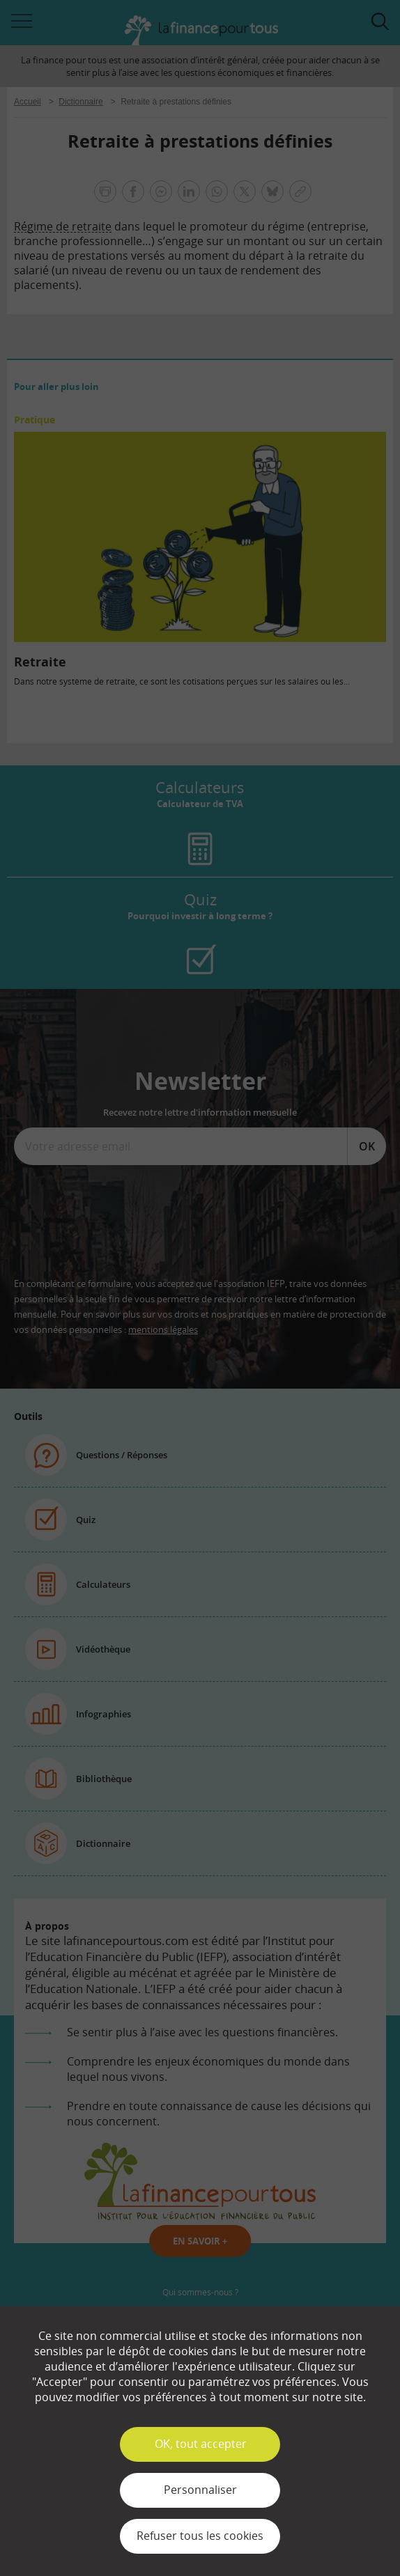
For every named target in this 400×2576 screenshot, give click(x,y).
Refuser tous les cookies (200, 2535)
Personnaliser (200, 2489)
